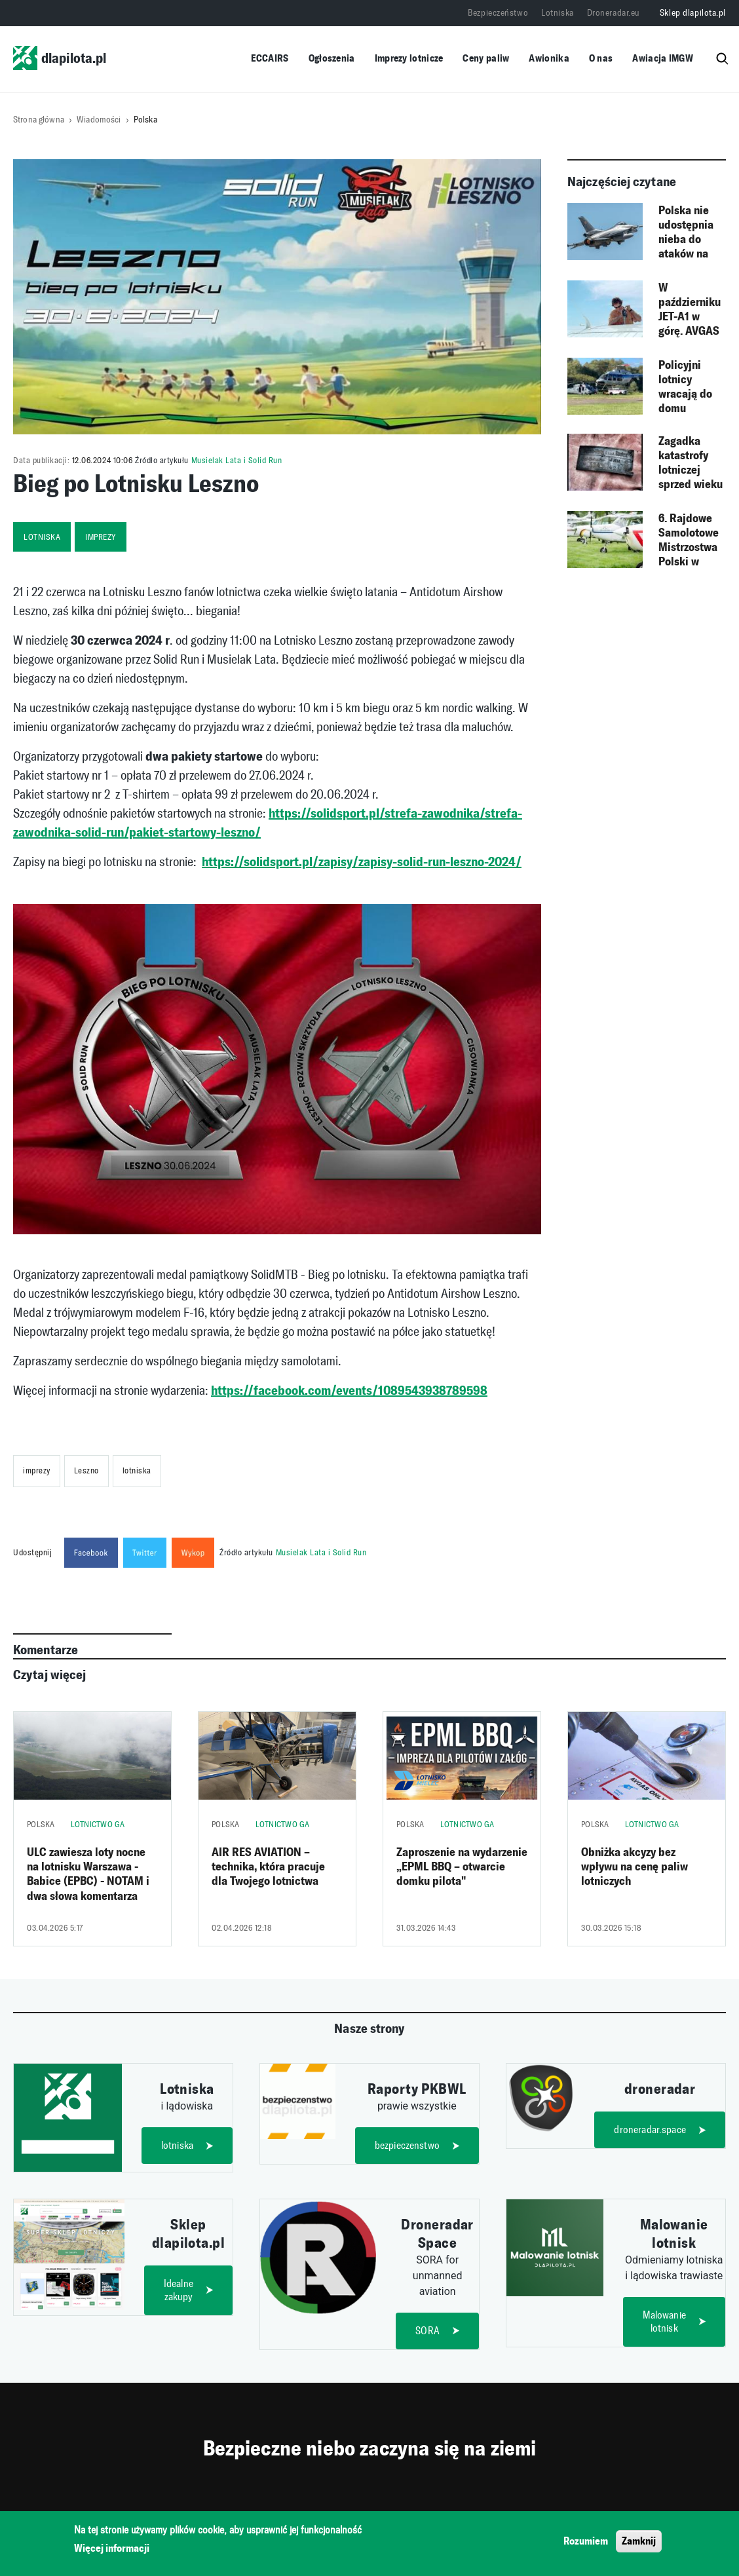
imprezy (100, 537)
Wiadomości (99, 119)
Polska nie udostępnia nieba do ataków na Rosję (685, 232)
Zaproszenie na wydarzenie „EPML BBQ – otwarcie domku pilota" (461, 1867)
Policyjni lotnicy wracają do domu (685, 386)
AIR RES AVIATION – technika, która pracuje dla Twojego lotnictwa (268, 1867)
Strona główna (38, 119)
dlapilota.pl (59, 58)
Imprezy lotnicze (409, 58)
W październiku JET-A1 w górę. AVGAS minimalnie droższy (689, 309)
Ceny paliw (486, 58)
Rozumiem (585, 2542)
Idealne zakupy (179, 2290)
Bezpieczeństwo (498, 12)
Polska (145, 119)
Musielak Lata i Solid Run (236, 460)
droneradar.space (651, 2129)
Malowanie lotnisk (664, 2322)
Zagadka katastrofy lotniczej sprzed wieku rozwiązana (690, 463)
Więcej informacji (111, 2550)
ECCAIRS (270, 58)
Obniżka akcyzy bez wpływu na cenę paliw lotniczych (634, 1867)
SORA (428, 2331)
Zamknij (639, 2542)
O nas (601, 58)
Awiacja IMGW (662, 58)
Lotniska (557, 12)
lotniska (42, 537)
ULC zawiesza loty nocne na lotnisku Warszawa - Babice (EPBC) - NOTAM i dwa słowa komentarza (88, 1874)
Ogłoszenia (332, 58)
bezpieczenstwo (407, 2145)
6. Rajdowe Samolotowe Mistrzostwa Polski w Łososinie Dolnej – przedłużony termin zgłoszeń (688, 540)
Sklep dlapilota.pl (693, 12)
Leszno (86, 1470)
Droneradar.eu (613, 12)
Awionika (549, 58)
